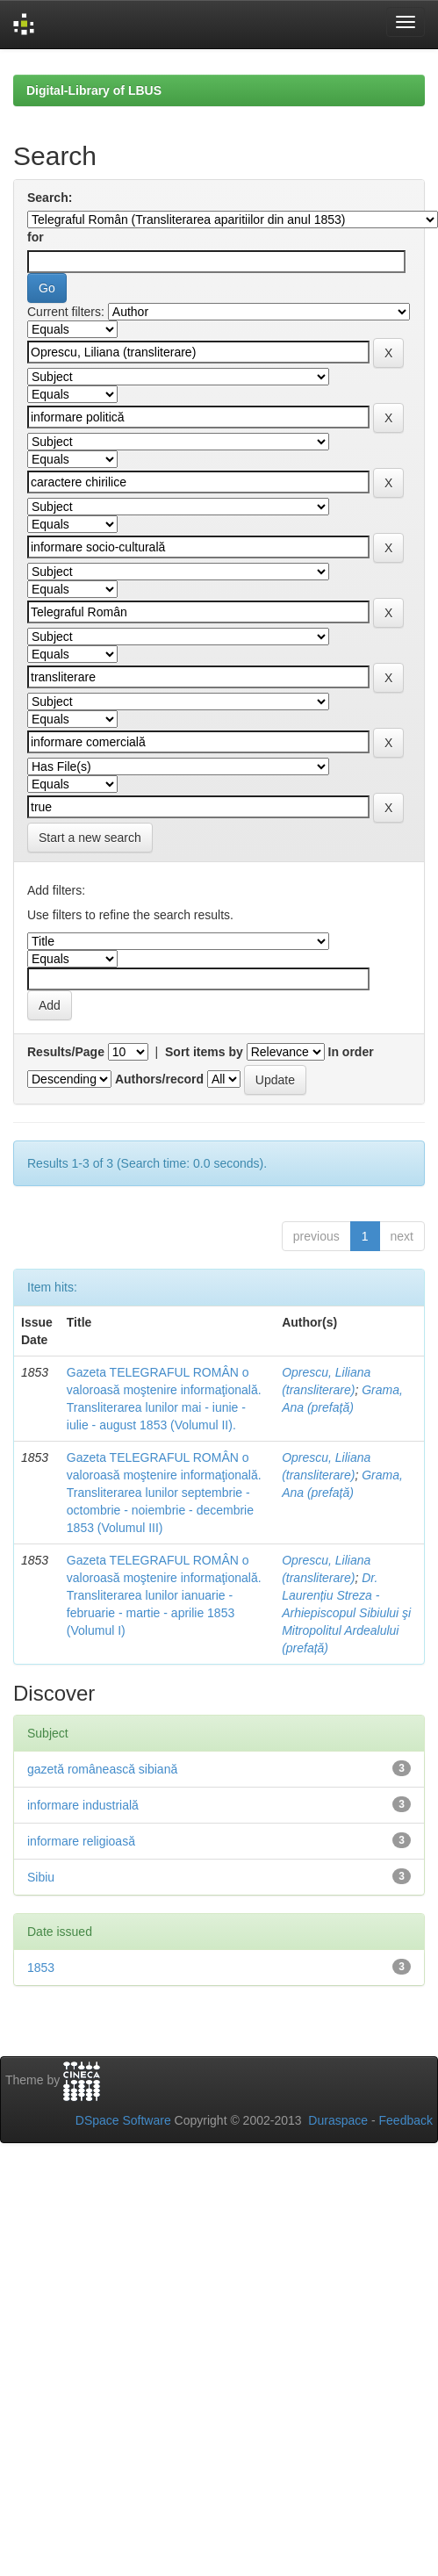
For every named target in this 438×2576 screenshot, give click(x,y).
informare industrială (83, 1805)
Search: (49, 198)
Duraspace (338, 2120)
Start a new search (90, 838)
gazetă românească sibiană (102, 1769)
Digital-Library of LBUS (94, 90)
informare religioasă (81, 1841)
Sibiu (40, 1877)
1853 (40, 1968)
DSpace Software (123, 2120)
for (35, 237)
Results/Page (65, 1052)
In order (351, 1052)
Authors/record (159, 1079)
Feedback (406, 2120)
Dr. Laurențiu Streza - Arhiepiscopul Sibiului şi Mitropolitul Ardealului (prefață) (346, 1613)
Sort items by (204, 1052)
